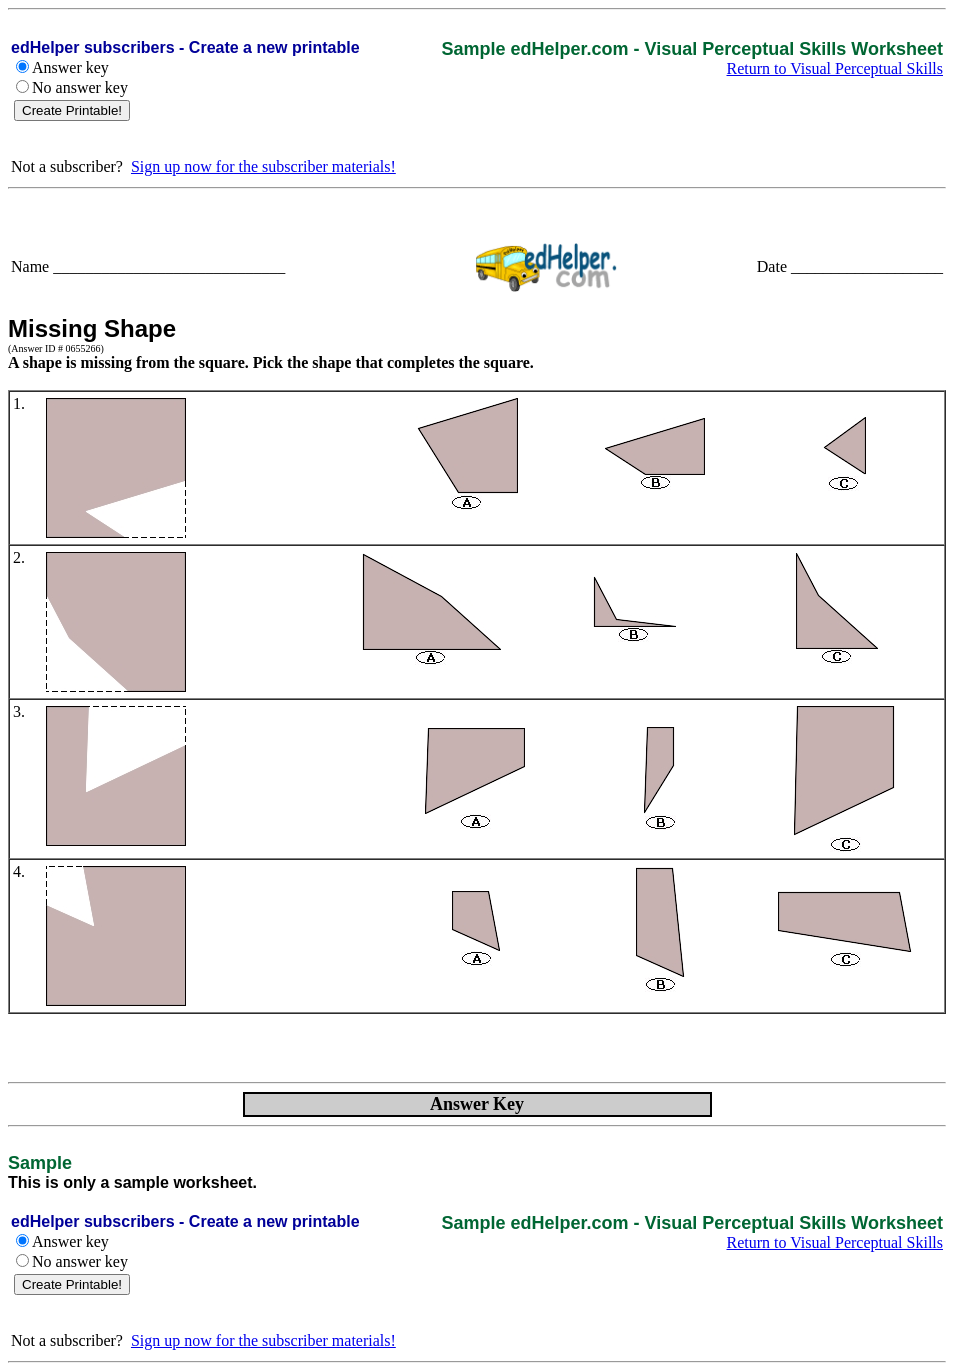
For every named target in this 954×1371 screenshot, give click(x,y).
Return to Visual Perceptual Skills (835, 68)
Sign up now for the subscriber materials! (263, 166)
